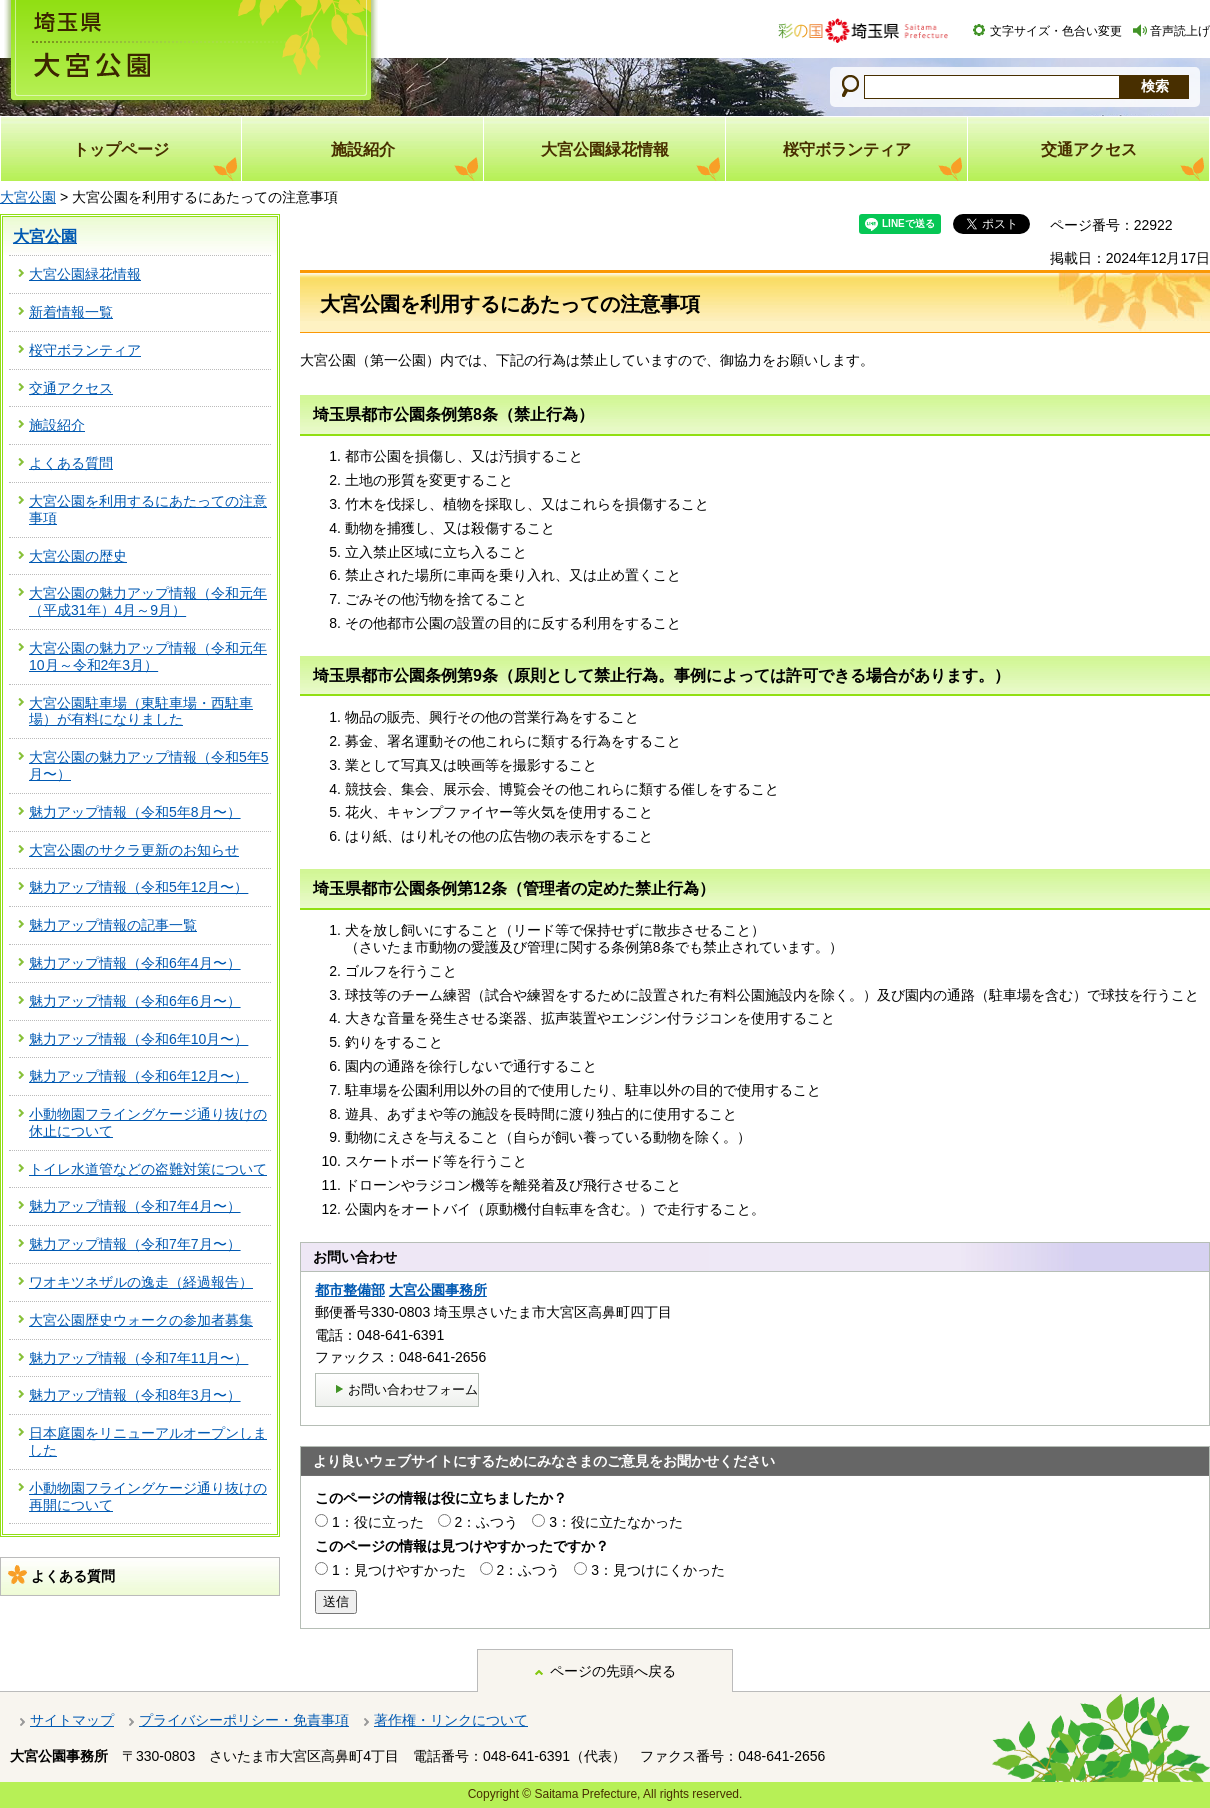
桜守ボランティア (85, 350)
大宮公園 (28, 197)
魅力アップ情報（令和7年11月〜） (138, 1358)
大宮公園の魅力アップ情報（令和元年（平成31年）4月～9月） (148, 601)
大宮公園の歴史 (78, 556)
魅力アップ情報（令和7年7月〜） (135, 1244)
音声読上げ (1180, 31)
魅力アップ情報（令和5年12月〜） (138, 887)
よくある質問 (71, 463)
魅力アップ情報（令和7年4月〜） (135, 1206)
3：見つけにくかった (658, 1570)
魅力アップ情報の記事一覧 (113, 925)
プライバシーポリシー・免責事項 (244, 1720)
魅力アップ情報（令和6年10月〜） (138, 1039)
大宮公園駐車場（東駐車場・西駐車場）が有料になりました (141, 711)
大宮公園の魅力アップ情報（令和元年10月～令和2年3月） (148, 656)
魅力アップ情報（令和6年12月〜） (138, 1076)
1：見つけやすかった (399, 1570)
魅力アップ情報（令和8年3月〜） (135, 1395)
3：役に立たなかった (616, 1522)
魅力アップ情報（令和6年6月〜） (135, 1001)
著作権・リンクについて (451, 1720)
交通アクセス (71, 388)
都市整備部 (350, 1290)
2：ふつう (487, 1522)
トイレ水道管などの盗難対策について (148, 1169)
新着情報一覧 (71, 312)
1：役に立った (378, 1522)
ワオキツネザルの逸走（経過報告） (141, 1282)
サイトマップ (72, 1720)
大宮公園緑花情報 (85, 274)
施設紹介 (57, 425)
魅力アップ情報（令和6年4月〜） (135, 963)
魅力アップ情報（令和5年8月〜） (135, 812)
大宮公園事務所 (438, 1290)
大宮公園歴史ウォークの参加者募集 (141, 1320)
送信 (336, 1601)
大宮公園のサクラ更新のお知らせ (134, 850)
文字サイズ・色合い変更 (1056, 31)
